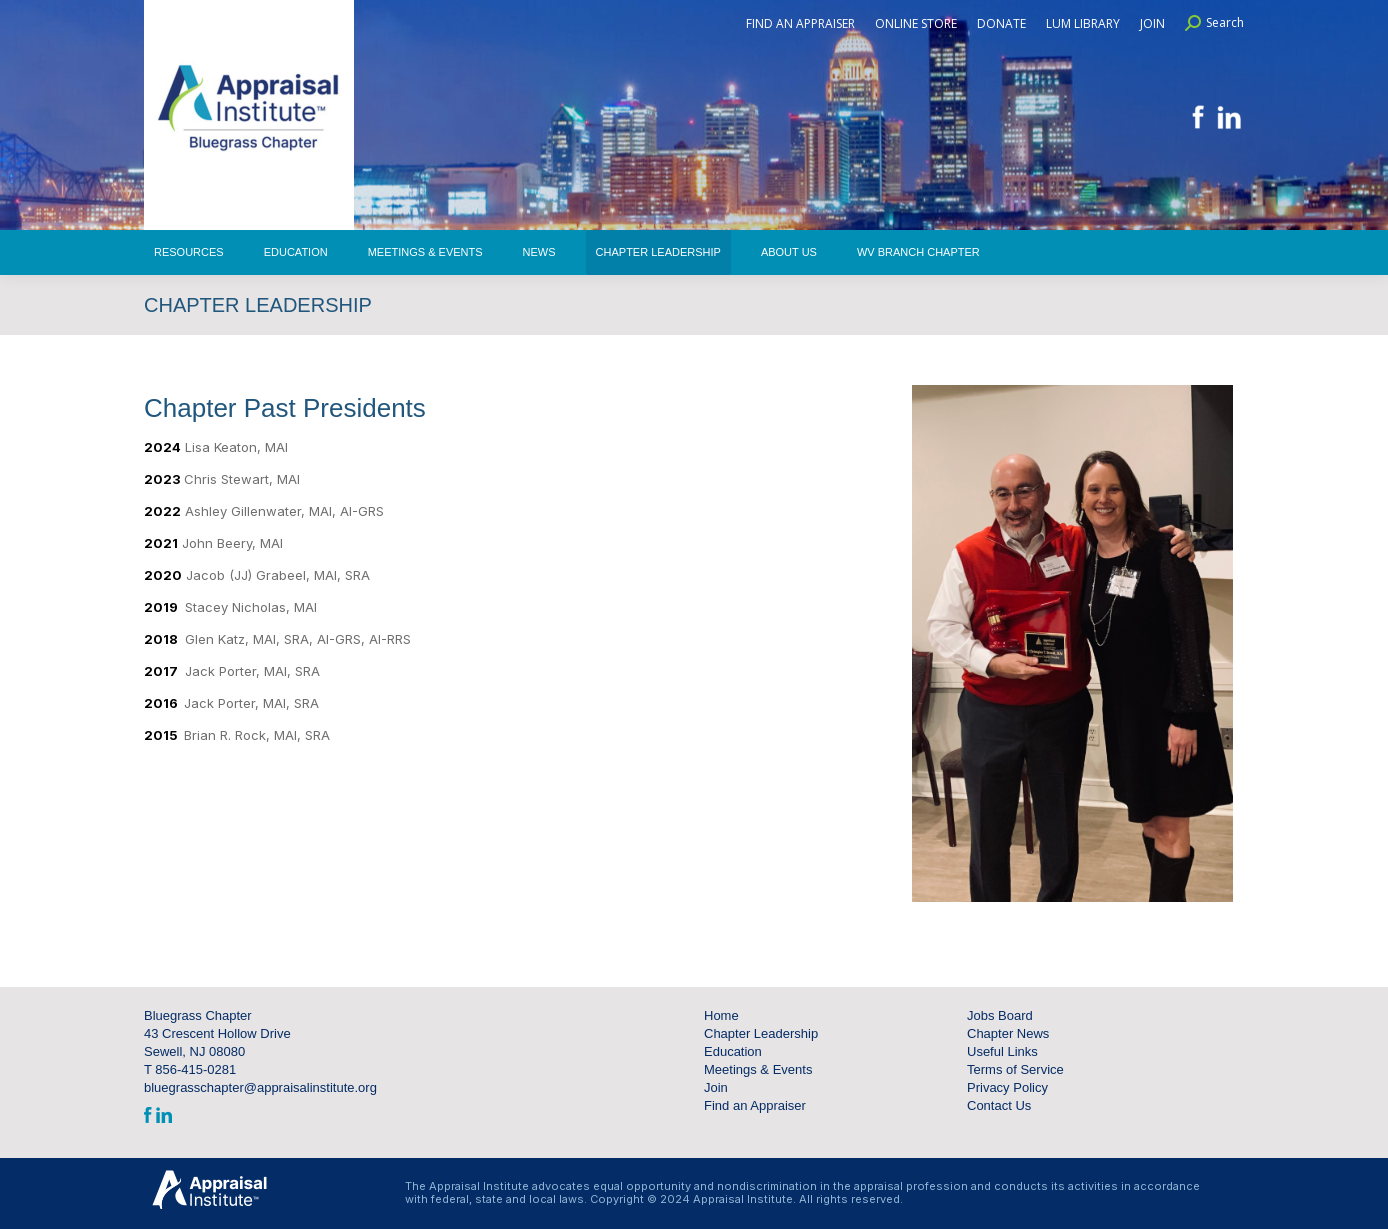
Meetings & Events (758, 1069)
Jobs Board (1000, 1015)
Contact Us (999, 1105)
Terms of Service (1015, 1069)
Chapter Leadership (761, 1033)
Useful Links (1002, 1051)
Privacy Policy (1007, 1087)
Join (716, 1087)
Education (733, 1051)
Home (721, 1015)
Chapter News (1008, 1033)
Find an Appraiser (755, 1105)
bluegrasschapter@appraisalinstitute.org (260, 1087)
